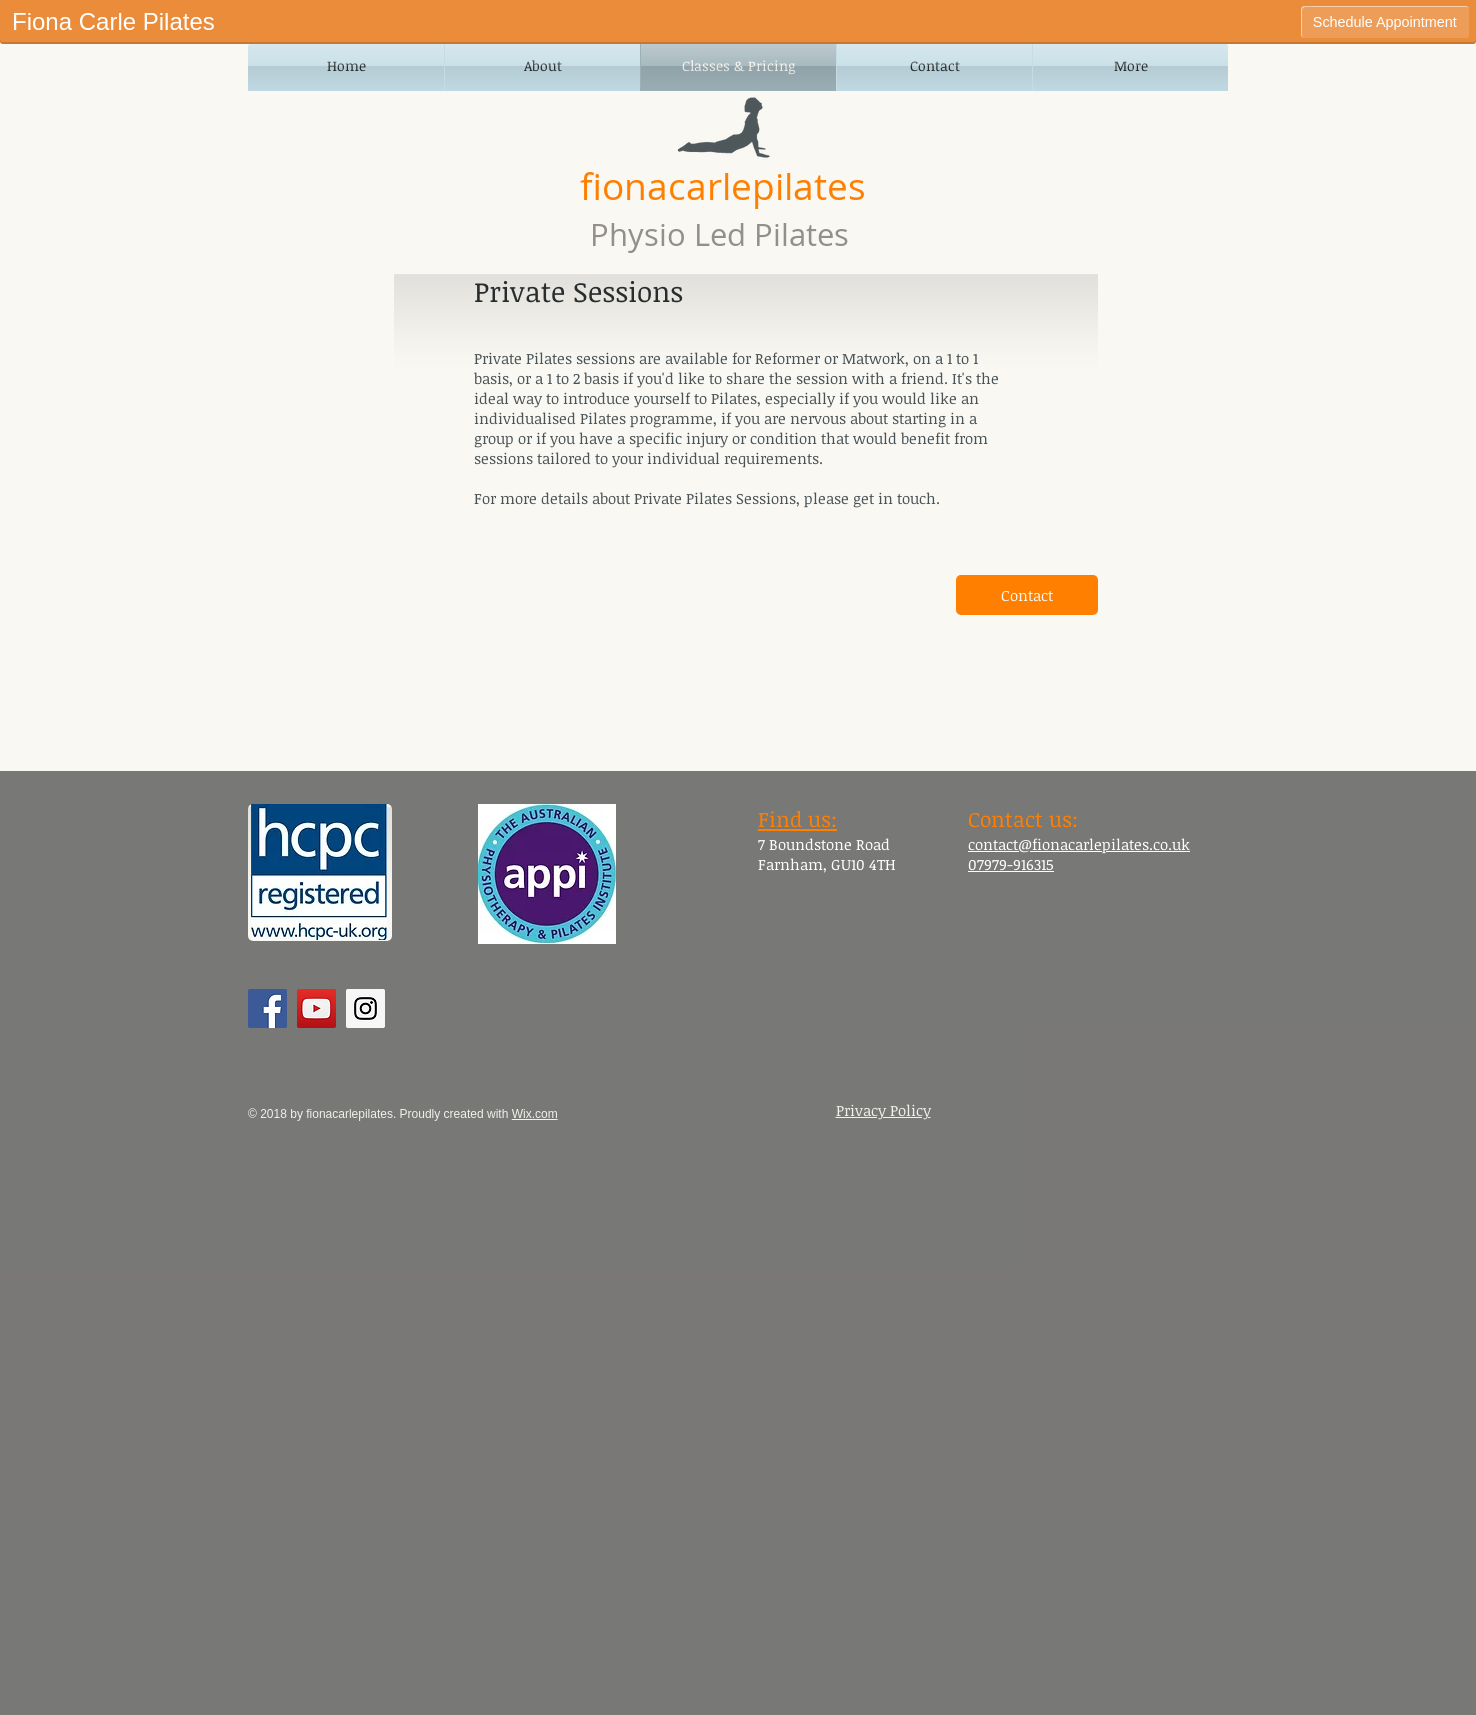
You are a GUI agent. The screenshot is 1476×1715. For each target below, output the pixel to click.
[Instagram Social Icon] (365, 1008)
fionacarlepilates (723, 186)
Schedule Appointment (1385, 22)
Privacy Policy (883, 1110)
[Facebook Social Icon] (267, 1008)
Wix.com (535, 1114)
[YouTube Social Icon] (316, 1008)
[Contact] (1027, 595)
